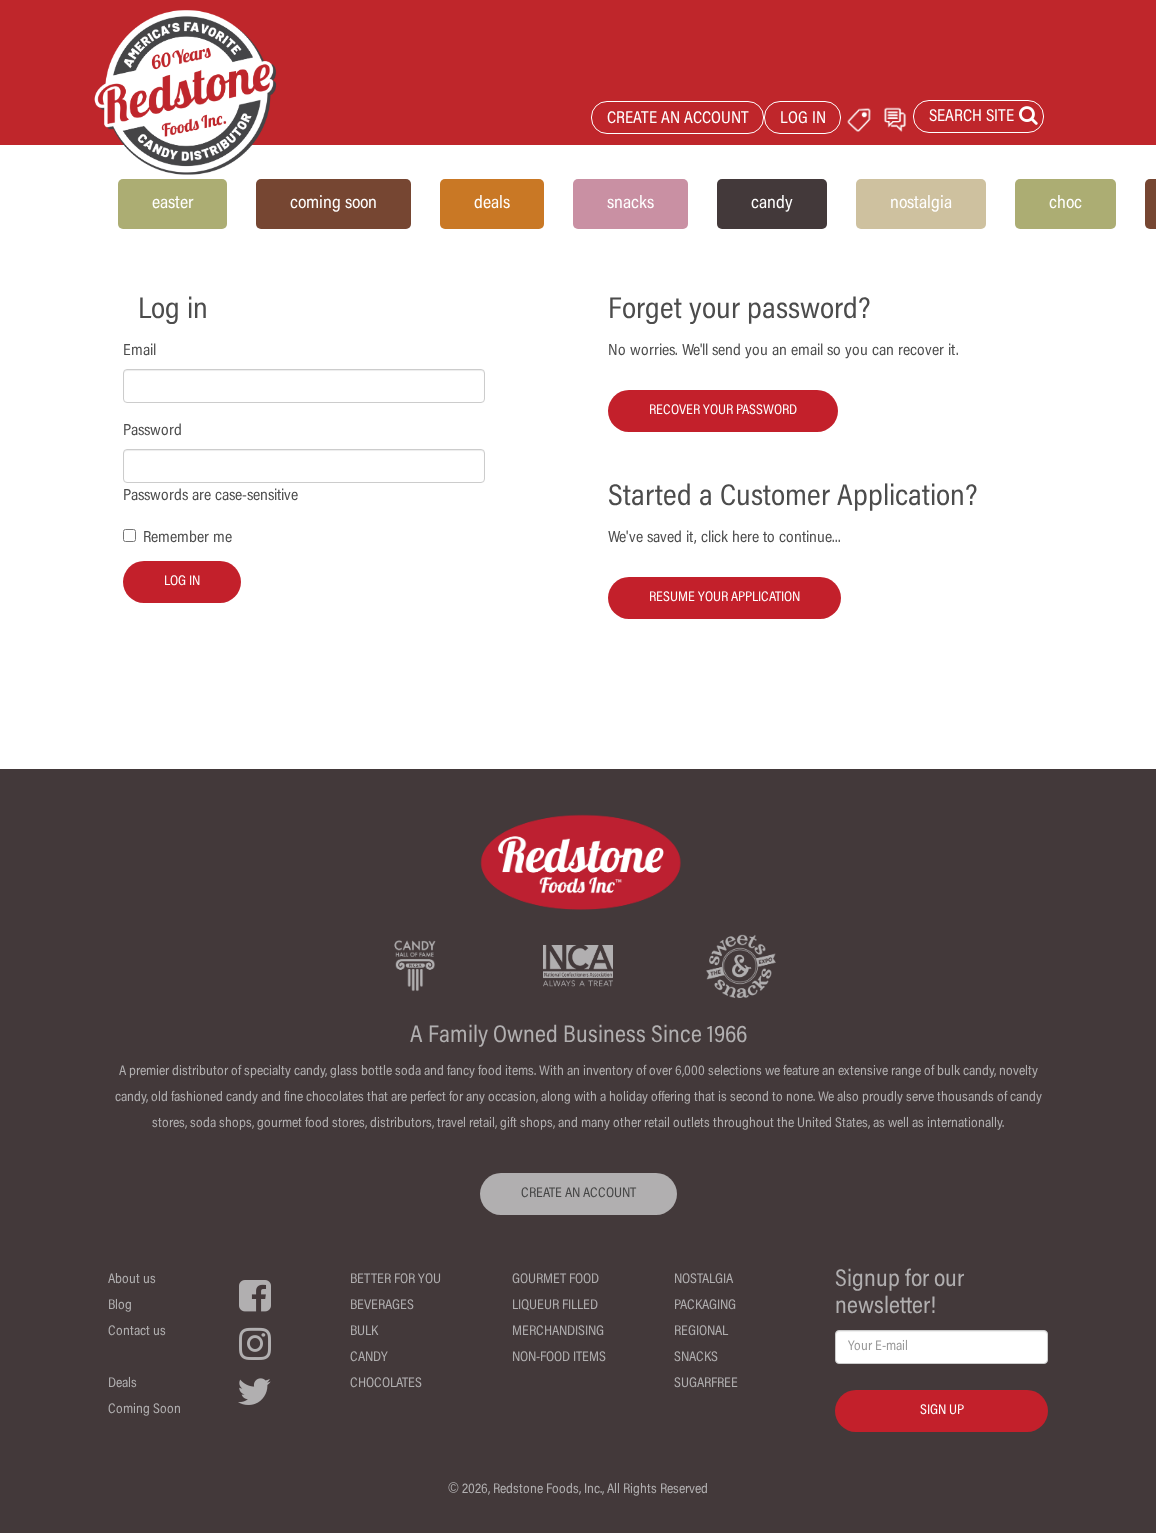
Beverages (382, 1306)
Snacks (696, 1358)
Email (139, 351)
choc (1065, 204)
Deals (122, 1384)
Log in (182, 582)
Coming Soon (144, 1410)
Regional (701, 1332)
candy (772, 204)
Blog (120, 1306)
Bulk (364, 1332)
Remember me (187, 538)
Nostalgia (703, 1280)
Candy (369, 1358)
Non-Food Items (559, 1358)
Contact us (137, 1332)
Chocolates (386, 1384)
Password (152, 431)
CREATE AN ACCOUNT (678, 119)
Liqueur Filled (555, 1306)
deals (492, 204)
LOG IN (803, 119)
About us (132, 1280)
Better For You (395, 1280)
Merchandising (558, 1332)
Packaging (705, 1306)
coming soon (333, 204)
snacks (630, 204)
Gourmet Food (555, 1280)
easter (172, 204)
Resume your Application (724, 598)
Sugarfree (706, 1384)
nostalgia (921, 204)
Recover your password (723, 411)
